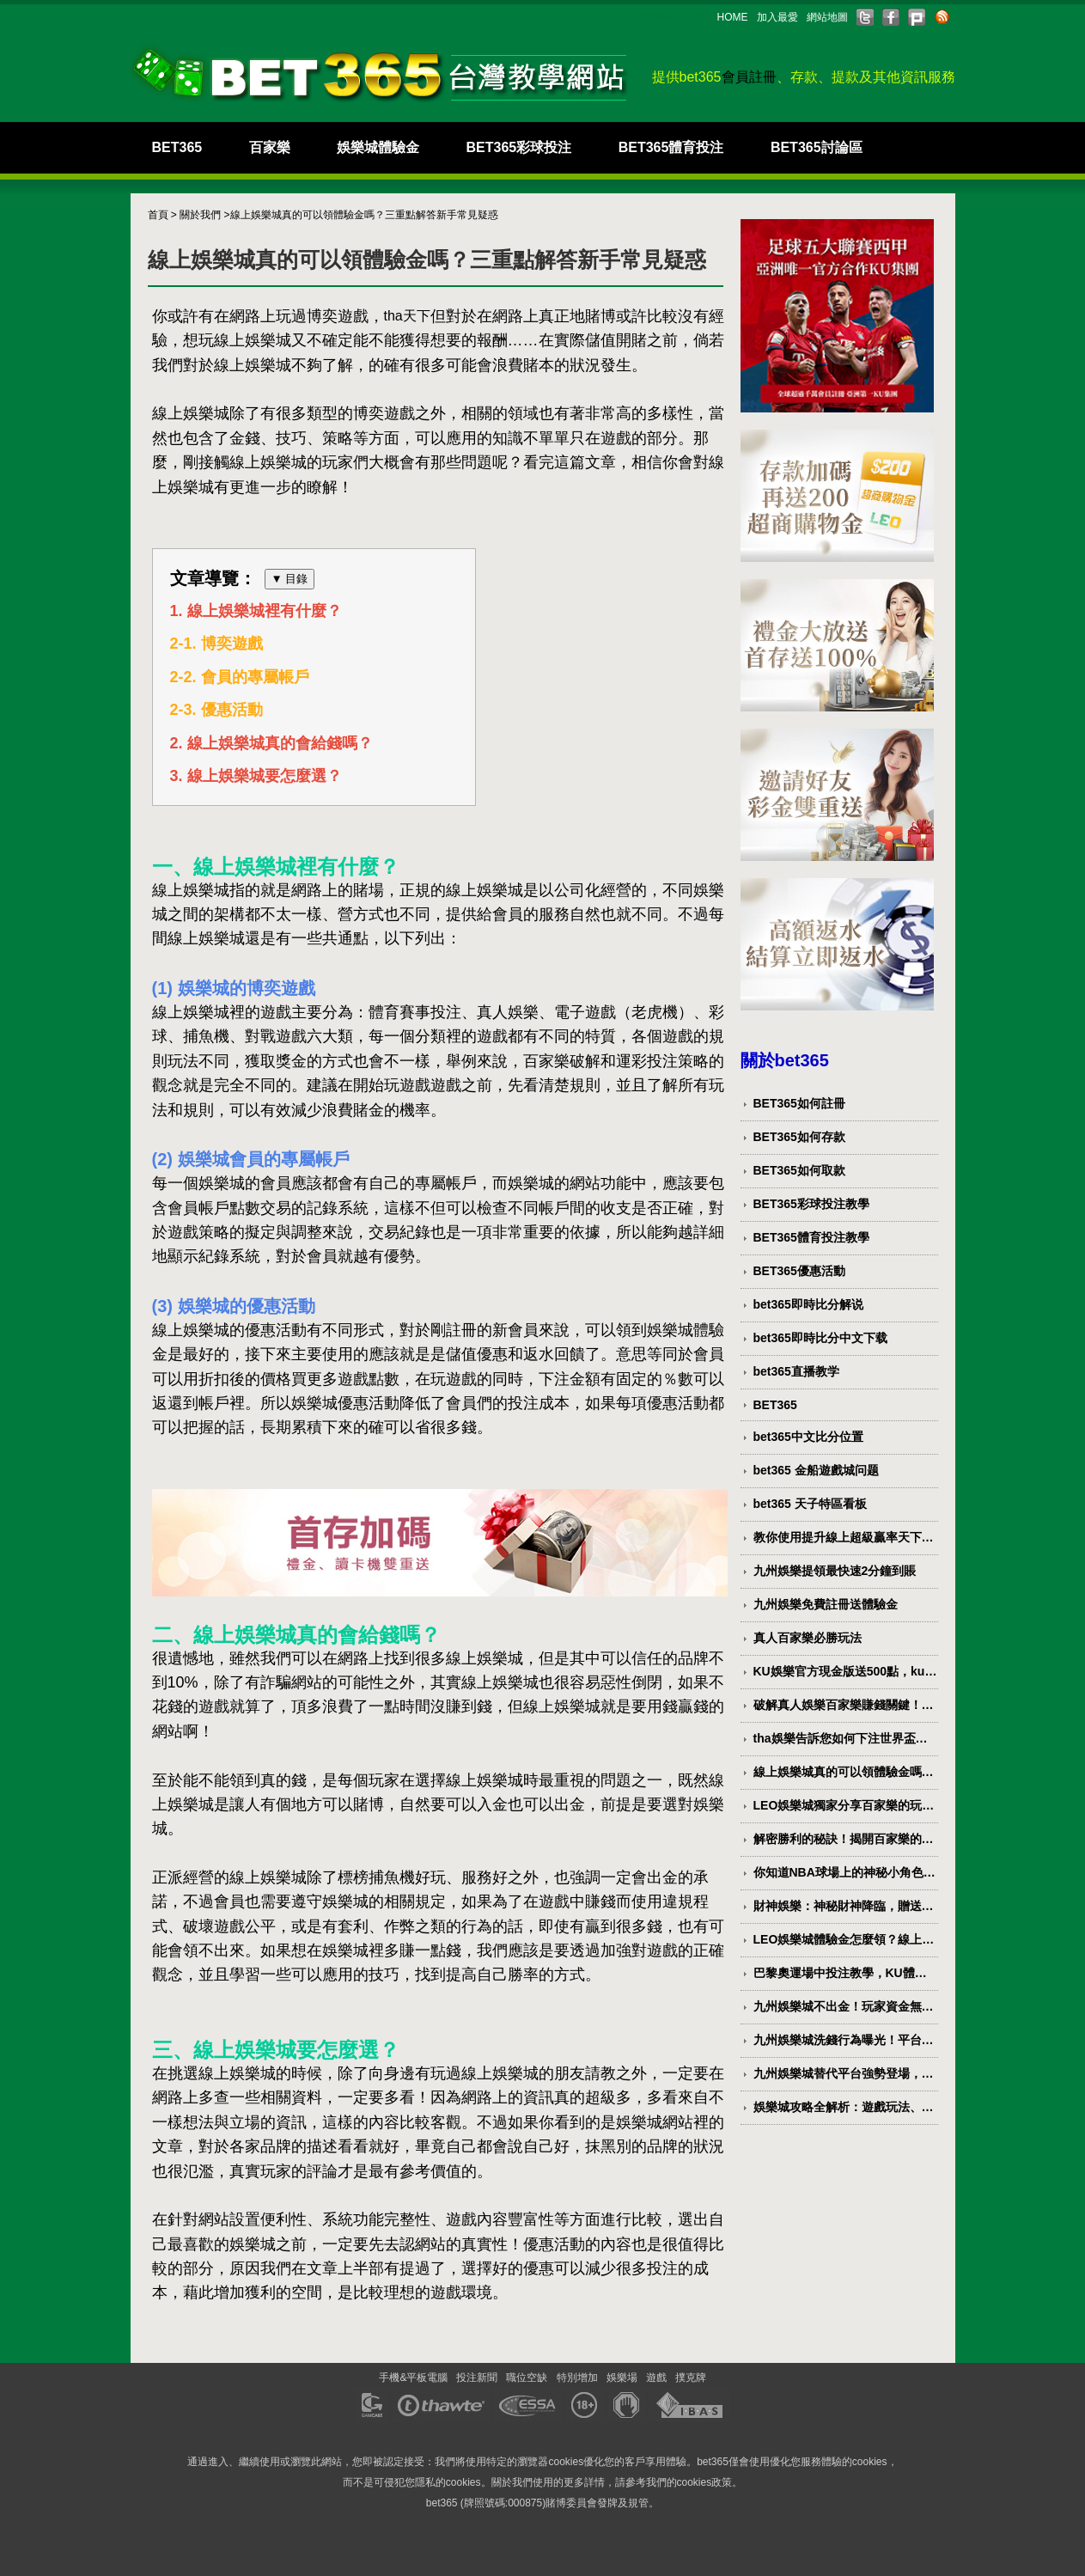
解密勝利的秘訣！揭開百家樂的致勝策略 (843, 1839)
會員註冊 (749, 77)
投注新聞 (476, 2378)
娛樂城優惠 (330, 1403)
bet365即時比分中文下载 (820, 1338)
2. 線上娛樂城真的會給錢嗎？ (271, 743)
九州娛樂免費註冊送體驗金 (825, 1604)
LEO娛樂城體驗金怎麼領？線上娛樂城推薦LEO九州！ (844, 1940)
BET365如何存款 (799, 1137)
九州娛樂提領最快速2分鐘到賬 (835, 1571)
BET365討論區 (817, 147)
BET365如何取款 (799, 1170)
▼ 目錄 (289, 578)
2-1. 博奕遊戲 (216, 644)
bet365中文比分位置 (808, 1437)
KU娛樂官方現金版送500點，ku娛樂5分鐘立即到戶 (845, 1672)
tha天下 (407, 315)
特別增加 (577, 2378)
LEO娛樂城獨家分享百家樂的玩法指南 (844, 1806)
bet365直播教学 (796, 1371)
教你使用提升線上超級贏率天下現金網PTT (843, 1538)
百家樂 (269, 147)
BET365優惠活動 (799, 1271)
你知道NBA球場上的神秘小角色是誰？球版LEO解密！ (844, 1873)
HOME (732, 17)
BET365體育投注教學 (811, 1237)
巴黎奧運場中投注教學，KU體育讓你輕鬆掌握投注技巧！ (840, 1973)
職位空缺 (526, 2378)
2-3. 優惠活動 (216, 710)
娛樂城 (268, 341)
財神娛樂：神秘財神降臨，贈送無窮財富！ (843, 1906)
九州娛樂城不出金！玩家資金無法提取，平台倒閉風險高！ (843, 2007)
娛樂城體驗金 (378, 147)
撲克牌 (690, 2378)
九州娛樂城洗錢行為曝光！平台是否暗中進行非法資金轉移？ (843, 2040)
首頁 (158, 215)
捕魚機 (206, 1037)
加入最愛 (777, 17)
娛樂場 (622, 2378)
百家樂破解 (561, 1061)
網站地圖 (827, 17)
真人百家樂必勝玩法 (807, 1638)
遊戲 (656, 2378)
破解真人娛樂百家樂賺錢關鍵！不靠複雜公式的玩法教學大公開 (843, 1705)
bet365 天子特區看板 (810, 1504)
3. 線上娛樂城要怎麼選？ (256, 775)
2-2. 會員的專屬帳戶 (239, 677)
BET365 (177, 147)
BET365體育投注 (671, 147)
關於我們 (200, 215)
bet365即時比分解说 (808, 1304)
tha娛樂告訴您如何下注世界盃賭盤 (840, 1739)
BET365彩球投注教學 (811, 1204)
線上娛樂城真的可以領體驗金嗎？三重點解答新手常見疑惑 (843, 1772)
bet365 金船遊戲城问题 (816, 1470)
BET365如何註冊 (799, 1103)
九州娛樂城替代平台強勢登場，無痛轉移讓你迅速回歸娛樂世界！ (843, 2074)
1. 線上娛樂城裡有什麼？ (256, 611)
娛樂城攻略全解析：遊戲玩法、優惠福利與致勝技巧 (843, 2107)
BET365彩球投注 (519, 147)
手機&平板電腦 (413, 2378)
